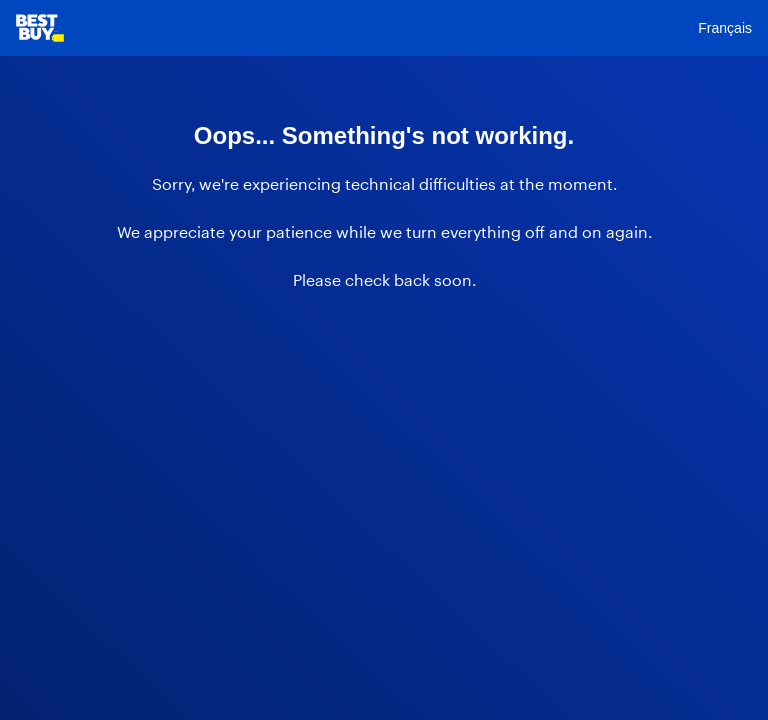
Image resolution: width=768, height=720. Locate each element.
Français (725, 28)
